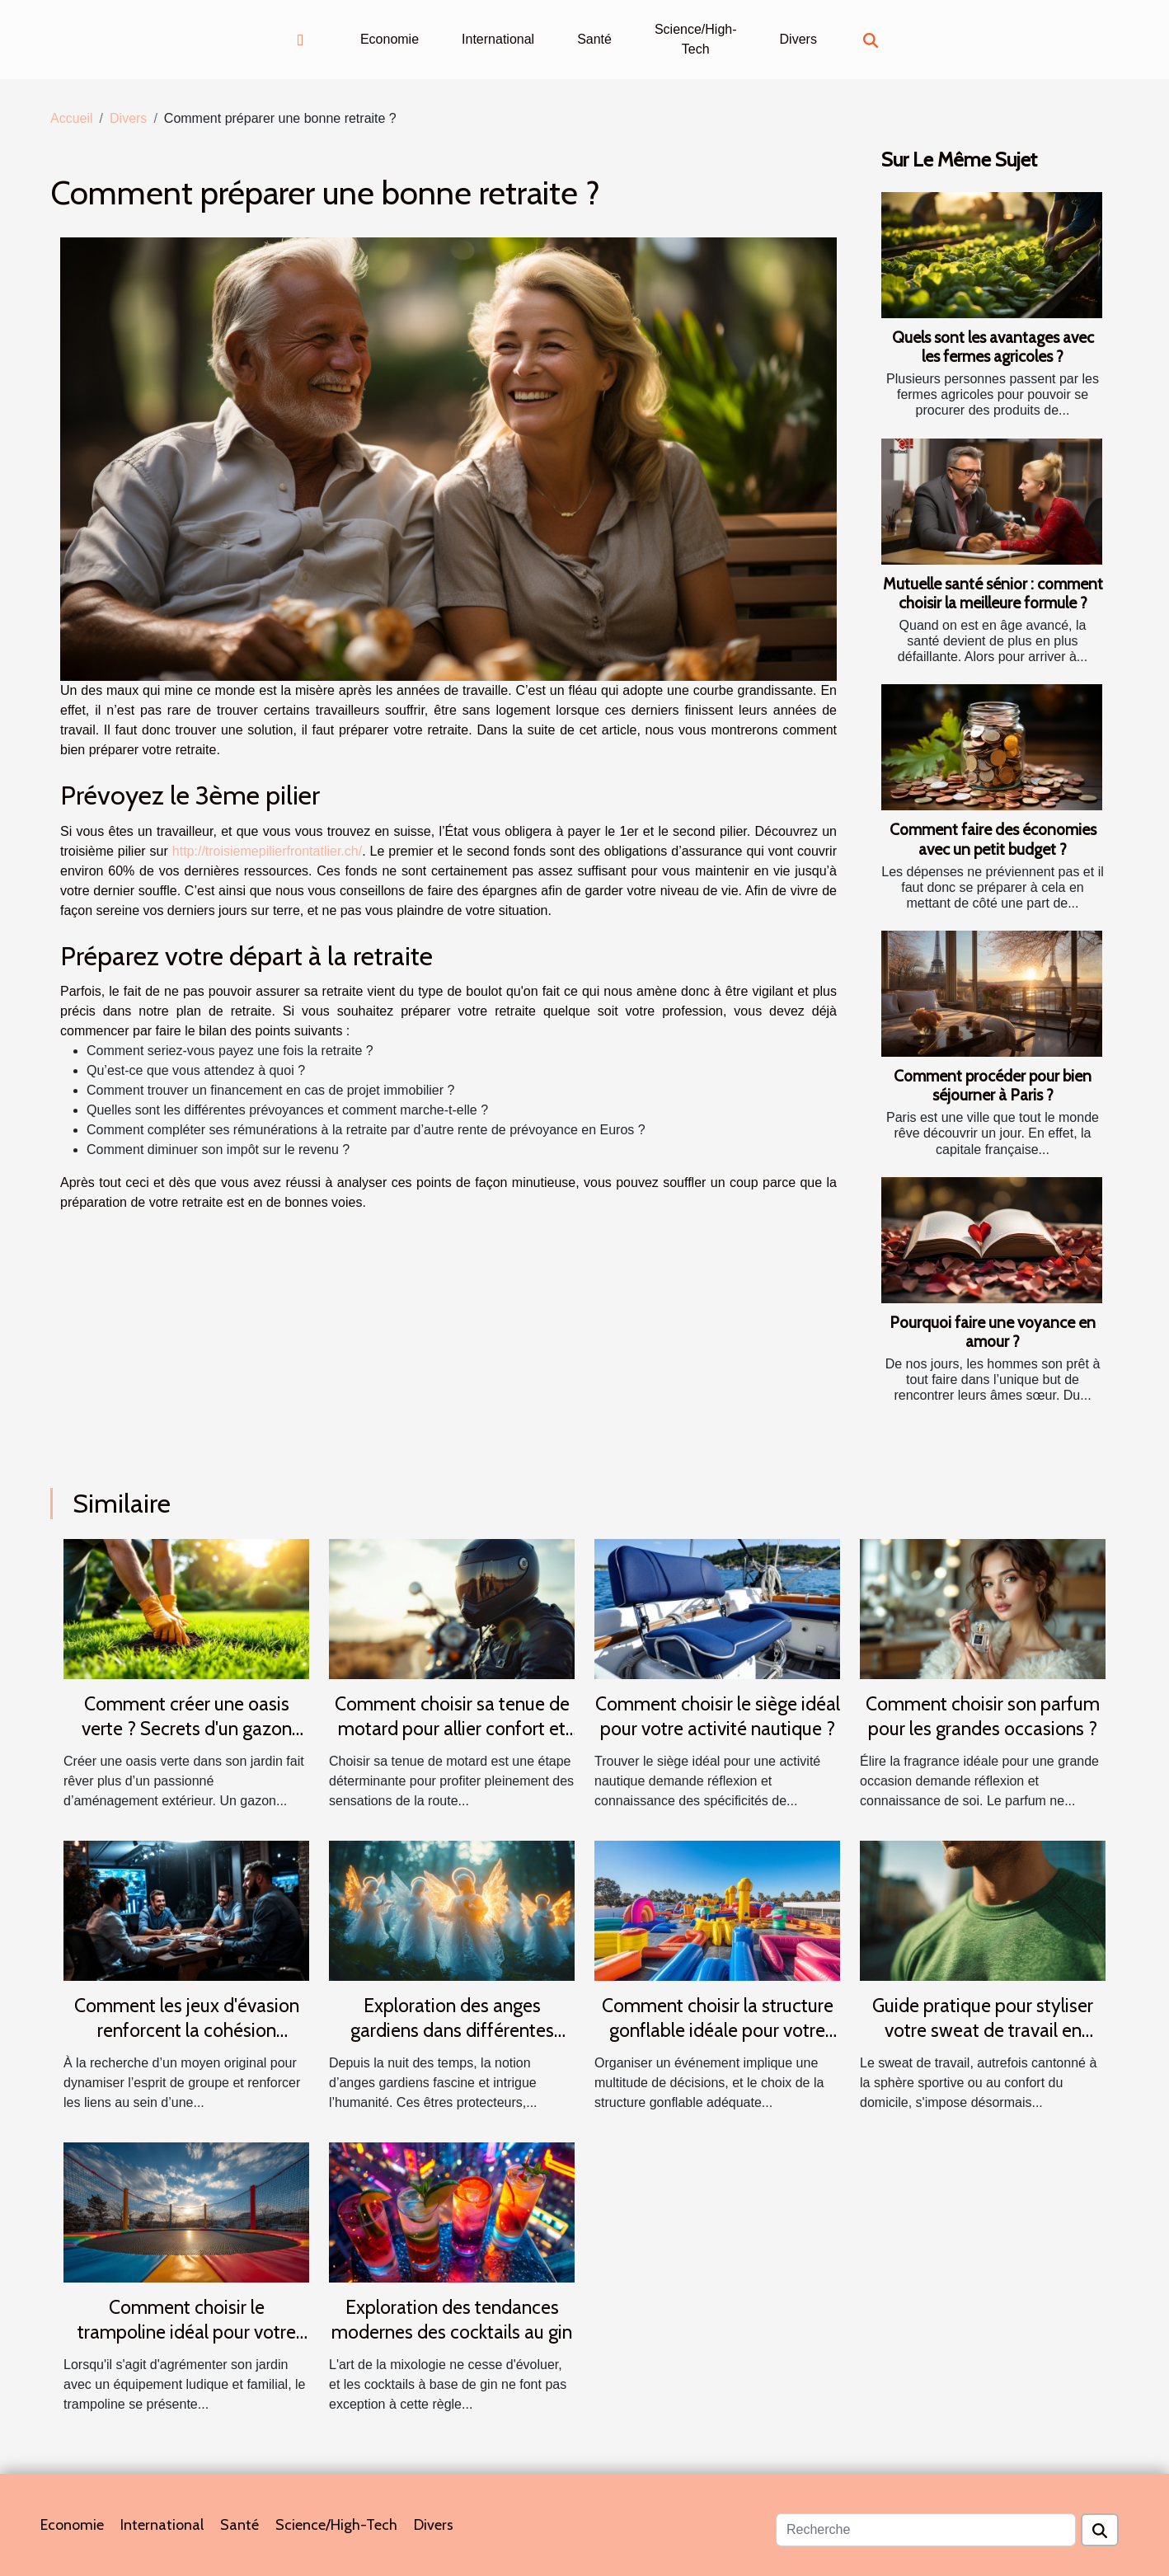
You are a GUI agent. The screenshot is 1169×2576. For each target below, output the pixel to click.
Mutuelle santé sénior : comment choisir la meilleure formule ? (993, 593)
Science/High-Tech (696, 39)
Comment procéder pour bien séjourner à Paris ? (993, 1085)
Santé (594, 39)
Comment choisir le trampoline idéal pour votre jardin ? (186, 2332)
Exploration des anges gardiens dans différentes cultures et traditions (452, 2030)
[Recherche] (926, 2529)
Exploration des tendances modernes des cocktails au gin (451, 2320)
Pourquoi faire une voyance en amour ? (993, 1331)
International (498, 39)
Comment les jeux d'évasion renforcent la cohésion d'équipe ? (186, 2030)
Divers (798, 39)
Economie (389, 39)
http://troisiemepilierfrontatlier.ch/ (267, 851)
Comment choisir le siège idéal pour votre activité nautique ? (717, 1716)
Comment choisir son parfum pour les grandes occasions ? (983, 1716)
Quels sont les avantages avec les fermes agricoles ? (993, 346)
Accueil (71, 118)
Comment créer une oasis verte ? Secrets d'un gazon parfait (187, 1728)
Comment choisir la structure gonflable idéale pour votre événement (717, 2030)
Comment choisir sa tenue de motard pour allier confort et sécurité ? (452, 1728)
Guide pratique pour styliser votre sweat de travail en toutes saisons (982, 2030)
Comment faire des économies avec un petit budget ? (993, 838)
